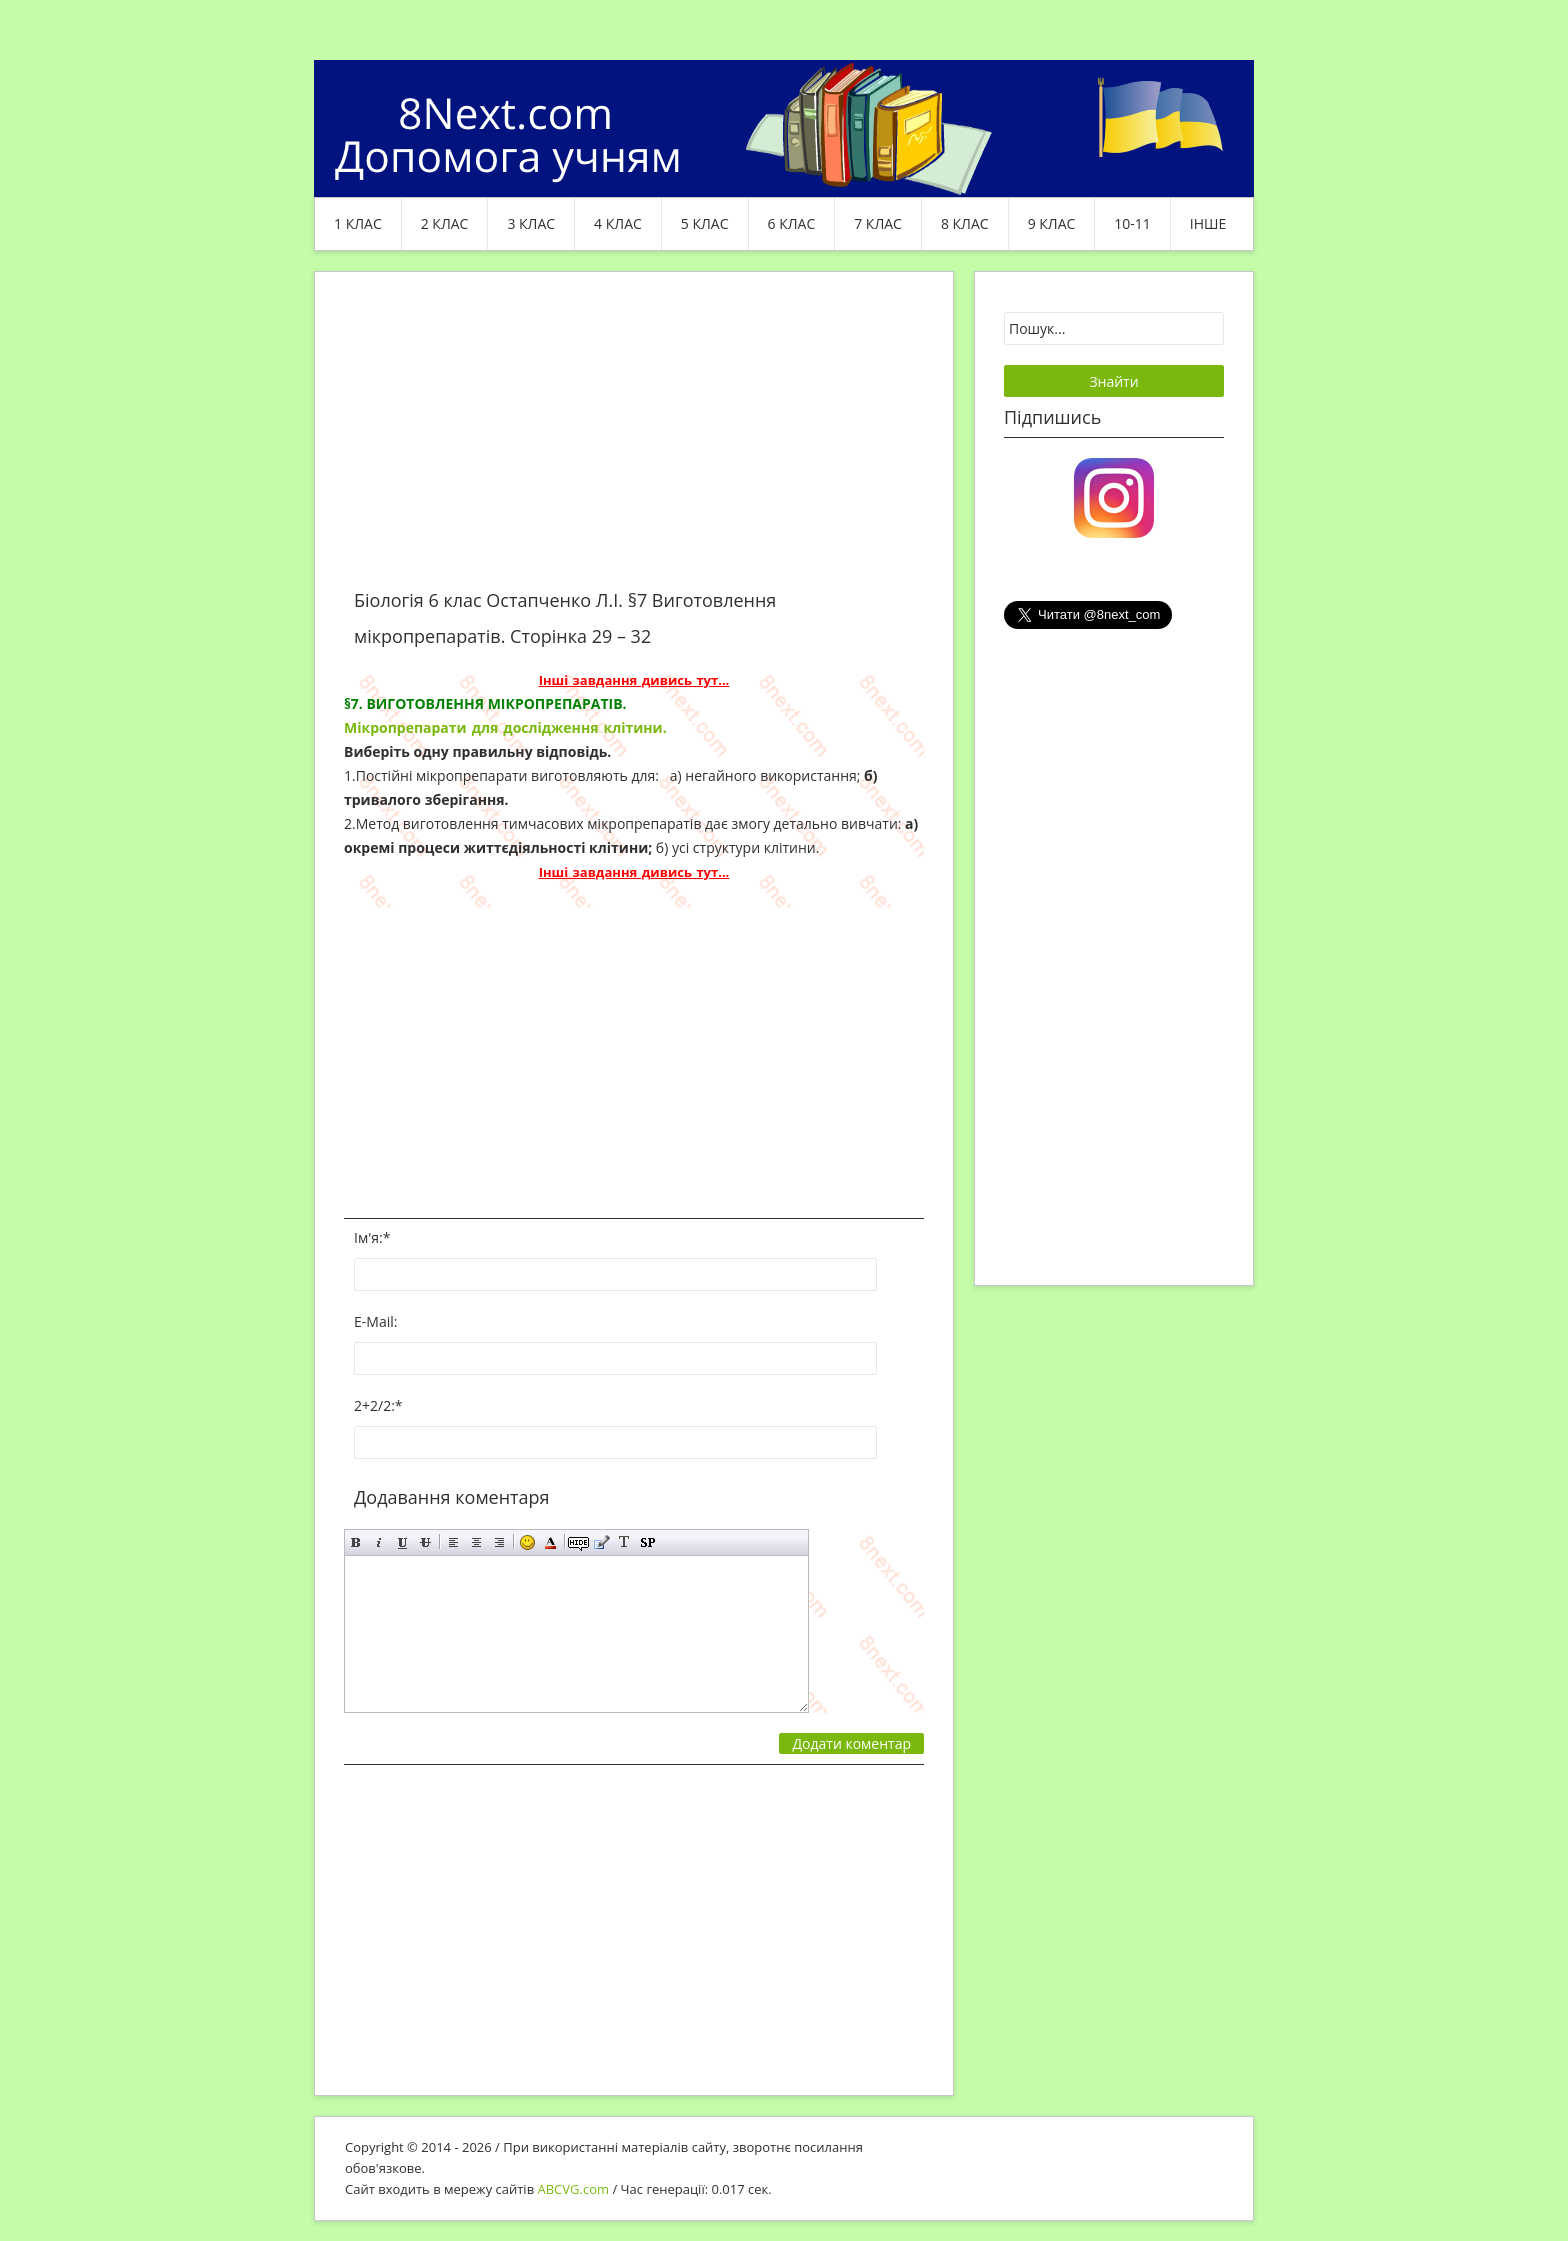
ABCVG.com (574, 2189)
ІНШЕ (1208, 223)
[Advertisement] (634, 442)
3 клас (531, 223)
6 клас (792, 223)
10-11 (1132, 223)
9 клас (1052, 223)
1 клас (358, 223)
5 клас (705, 223)
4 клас (618, 223)
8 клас (965, 223)
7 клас (878, 223)
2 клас (445, 223)
